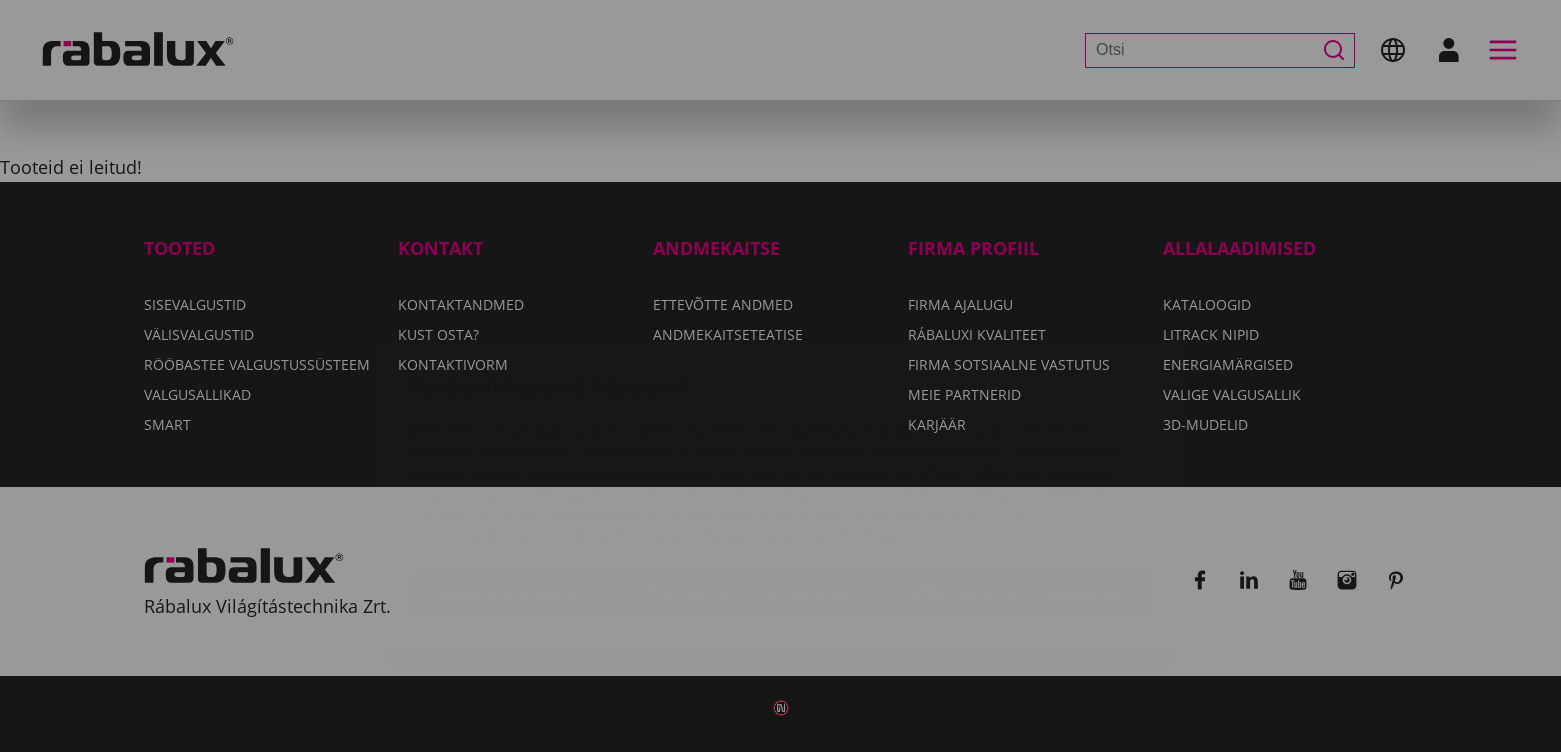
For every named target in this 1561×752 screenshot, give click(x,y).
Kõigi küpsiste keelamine (744, 475)
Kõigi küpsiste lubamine (1016, 475)
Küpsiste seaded (509, 475)
